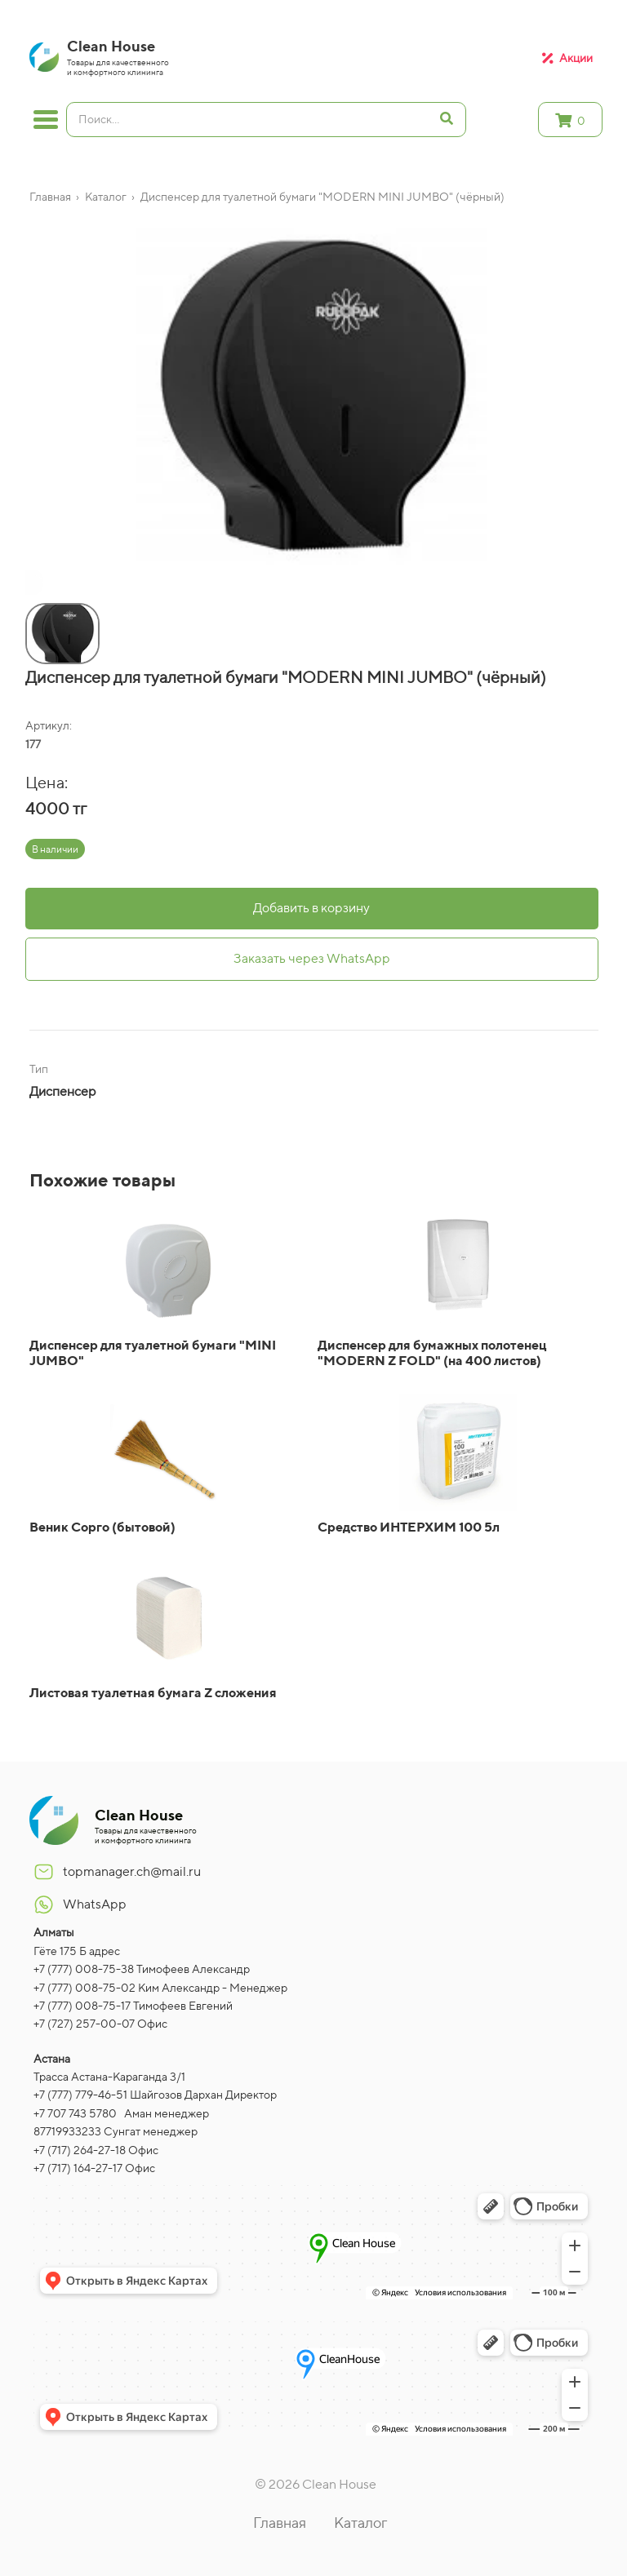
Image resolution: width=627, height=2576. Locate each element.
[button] (29, 585)
